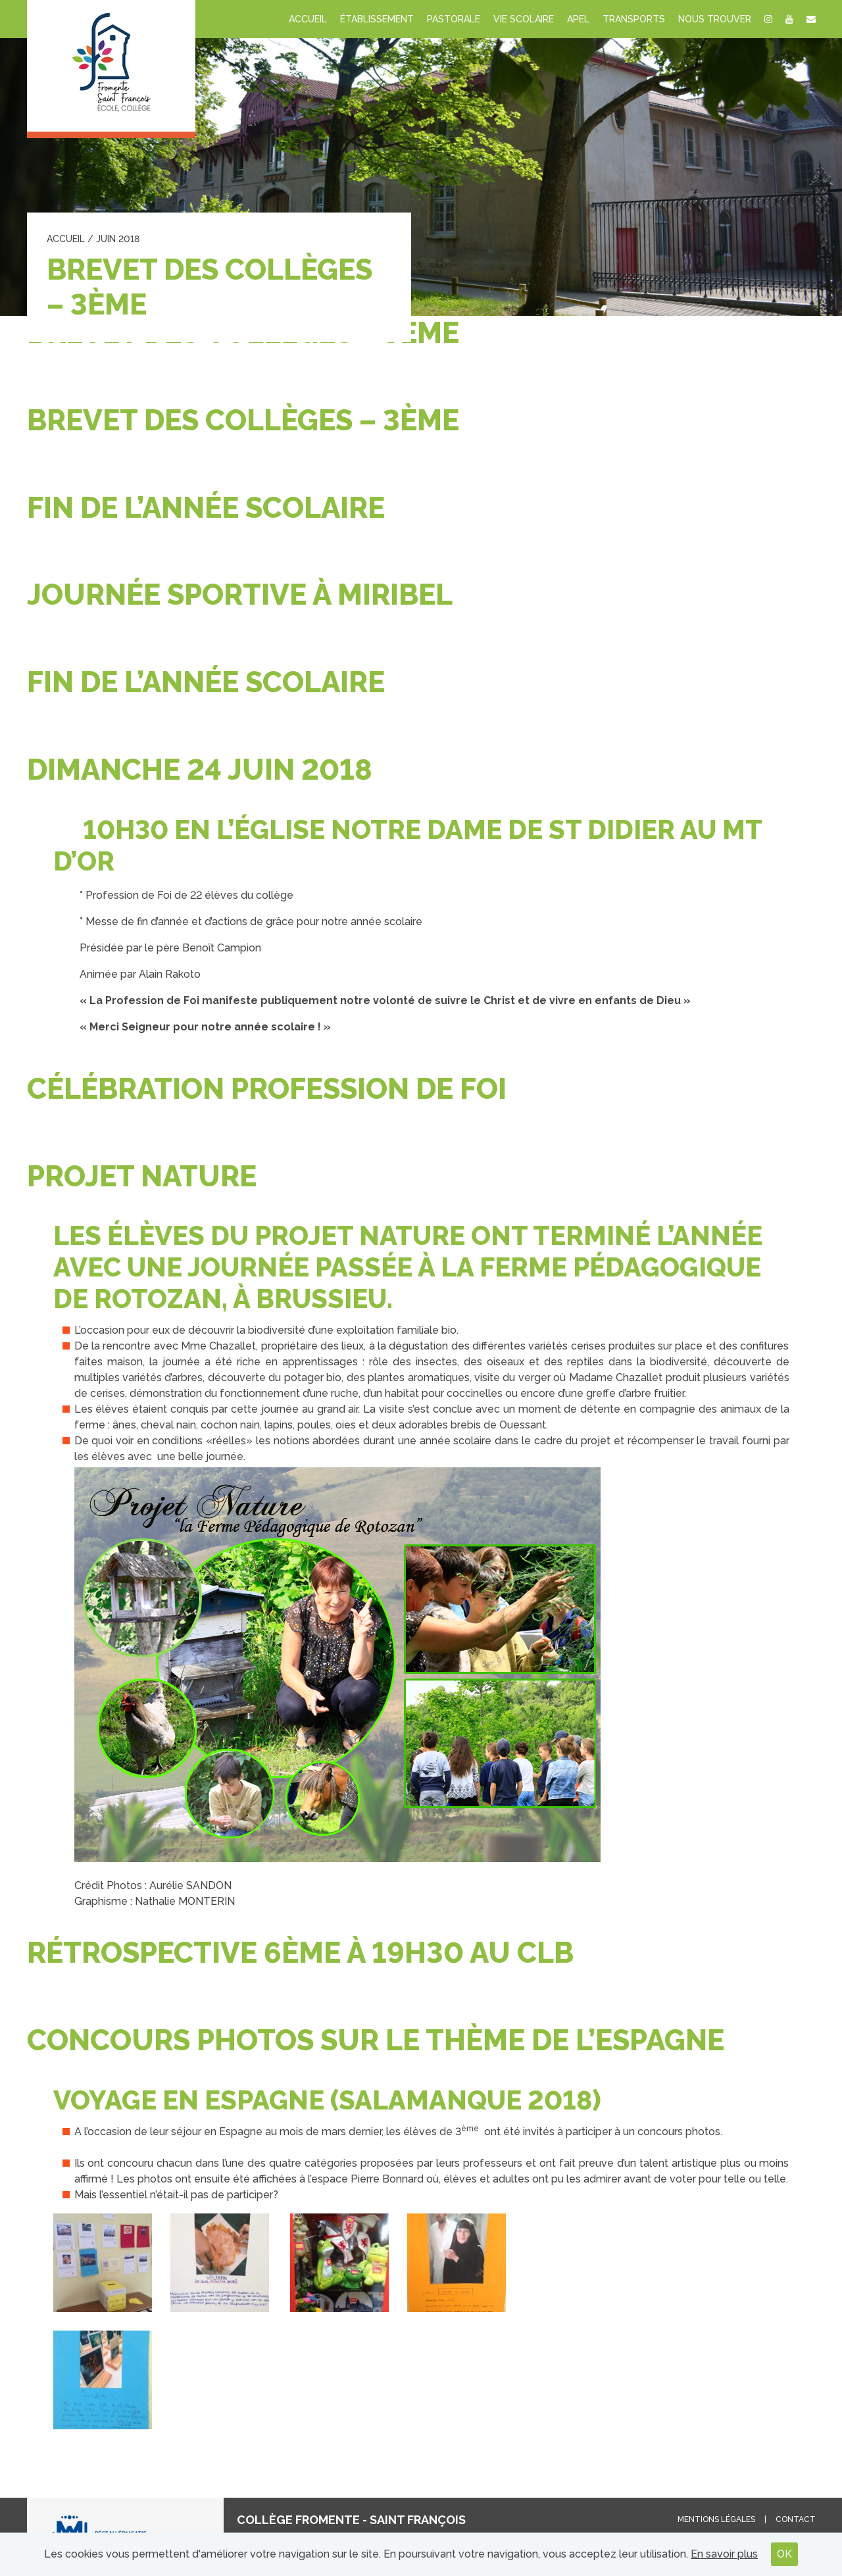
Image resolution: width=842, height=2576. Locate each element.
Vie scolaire (523, 19)
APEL (578, 19)
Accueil (308, 19)
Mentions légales (716, 2519)
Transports (634, 19)
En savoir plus (724, 2554)
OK (784, 2554)
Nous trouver (714, 19)
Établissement (377, 19)
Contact (796, 2519)
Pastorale (453, 19)
